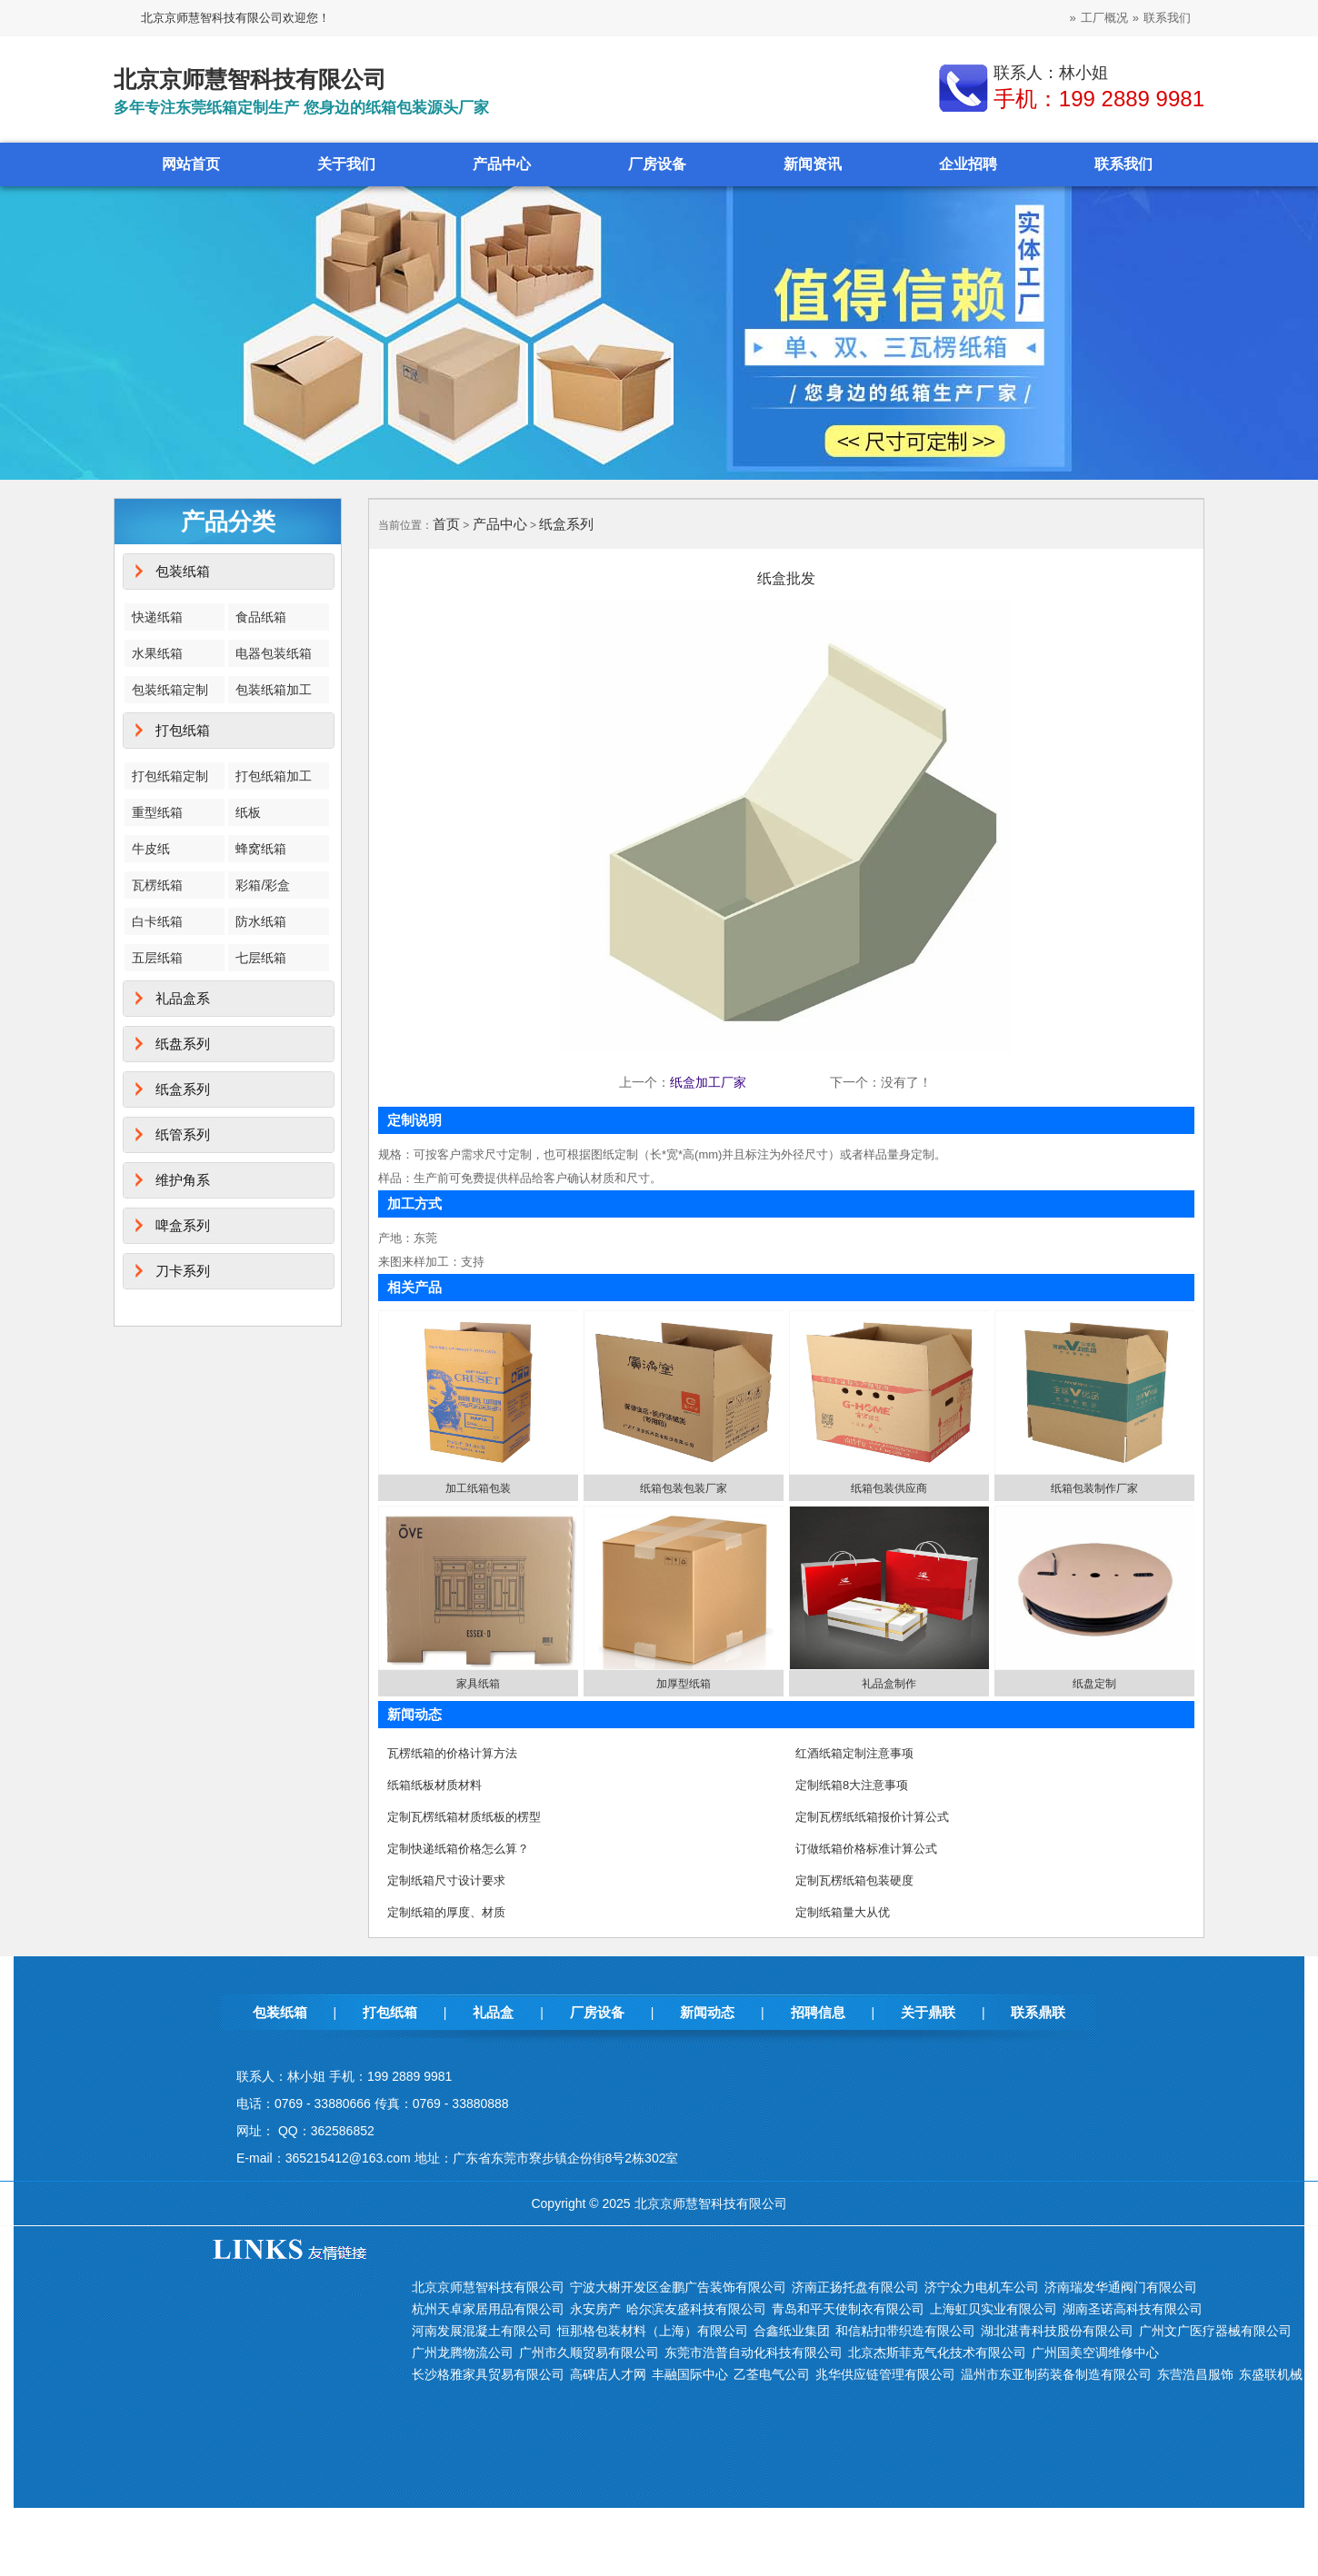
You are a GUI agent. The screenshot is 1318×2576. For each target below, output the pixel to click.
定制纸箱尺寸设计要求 (446, 1880)
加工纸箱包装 (478, 1488)
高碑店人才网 (608, 2374)
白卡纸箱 (157, 921)
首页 (446, 524)
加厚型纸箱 (683, 1683)
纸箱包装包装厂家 (683, 1488)
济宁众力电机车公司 (981, 2287)
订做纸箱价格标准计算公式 (866, 1848)
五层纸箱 (157, 957)
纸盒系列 (182, 1089)
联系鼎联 (1038, 2012)
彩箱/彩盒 (262, 885)
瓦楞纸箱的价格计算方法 (452, 1753)
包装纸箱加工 (273, 689)
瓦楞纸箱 (157, 885)
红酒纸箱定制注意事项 (854, 1753)
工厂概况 (1104, 18)
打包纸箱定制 (170, 776)
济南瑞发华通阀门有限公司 (1120, 2287)
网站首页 (191, 164)
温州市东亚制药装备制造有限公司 (1056, 2374)
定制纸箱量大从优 (842, 1912)
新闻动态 (707, 2012)
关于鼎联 (928, 2012)
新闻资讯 (813, 164)
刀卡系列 (182, 1270)
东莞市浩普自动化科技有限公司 (753, 2352)
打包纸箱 (182, 730)
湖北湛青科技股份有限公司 (1057, 2330)
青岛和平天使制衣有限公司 (848, 2309)
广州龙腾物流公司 (463, 2352)
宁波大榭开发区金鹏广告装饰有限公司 (678, 2287)
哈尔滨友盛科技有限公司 (696, 2309)
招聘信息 (818, 2012)
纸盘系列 (182, 1043)
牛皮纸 (151, 848)
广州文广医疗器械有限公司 (1215, 2330)
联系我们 (1167, 18)
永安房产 (595, 2309)
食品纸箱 (260, 617)
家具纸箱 (478, 1683)
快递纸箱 (157, 617)
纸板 (248, 812)
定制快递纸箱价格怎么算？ (458, 1848)
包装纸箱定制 (170, 689)
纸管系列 (182, 1134)
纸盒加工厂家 (708, 1082)
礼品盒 (493, 2012)
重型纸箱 (157, 812)
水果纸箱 (157, 653)
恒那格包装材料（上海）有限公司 (652, 2330)
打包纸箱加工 (273, 776)
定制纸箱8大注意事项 (851, 1785)
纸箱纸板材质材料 (434, 1785)
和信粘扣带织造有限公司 (905, 2330)
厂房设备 (657, 164)
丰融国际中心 (690, 2374)
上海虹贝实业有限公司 (993, 2309)
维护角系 (182, 1180)
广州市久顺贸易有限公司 (589, 2352)
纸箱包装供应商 (889, 1488)
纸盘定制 (1094, 1683)
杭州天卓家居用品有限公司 (488, 2309)
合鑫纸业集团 (792, 2330)
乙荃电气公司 (772, 2374)
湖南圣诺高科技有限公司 (1133, 2309)
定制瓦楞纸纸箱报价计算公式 (872, 1817)
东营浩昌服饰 (1195, 2374)
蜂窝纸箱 (260, 848)
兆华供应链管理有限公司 (885, 2374)
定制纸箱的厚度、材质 (446, 1912)
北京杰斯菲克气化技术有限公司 (937, 2352)
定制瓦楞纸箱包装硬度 (854, 1880)
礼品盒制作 (889, 1683)
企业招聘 (968, 164)
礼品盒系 (182, 998)
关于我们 (346, 164)
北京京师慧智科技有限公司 (488, 2287)
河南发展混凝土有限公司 (482, 2330)
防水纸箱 (260, 921)
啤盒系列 (182, 1225)
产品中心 (502, 164)
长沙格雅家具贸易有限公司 (488, 2374)
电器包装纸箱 (273, 653)
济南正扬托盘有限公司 (855, 2287)
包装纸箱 (182, 571)
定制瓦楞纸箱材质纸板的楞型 (464, 1817)
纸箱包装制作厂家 (1094, 1488)
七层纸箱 (260, 957)
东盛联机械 (1271, 2374)
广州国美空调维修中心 (1095, 2352)
